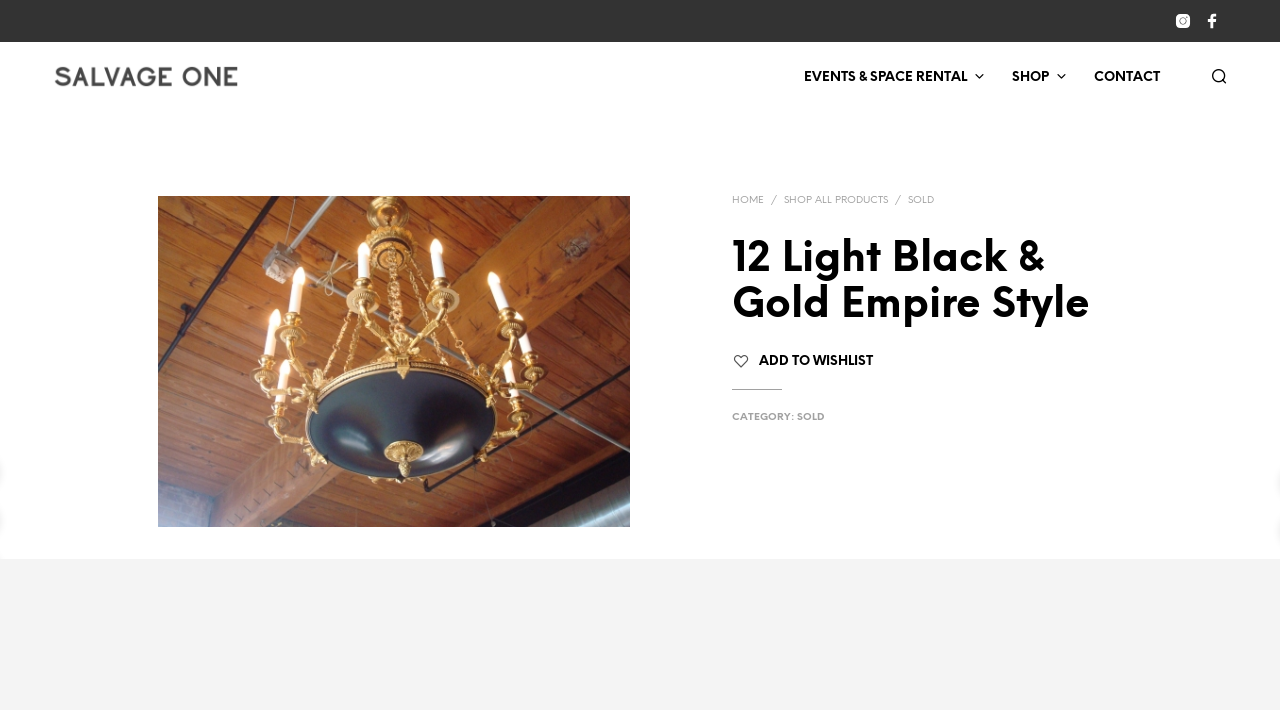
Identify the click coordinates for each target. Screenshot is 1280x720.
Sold (921, 200)
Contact (1127, 77)
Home (748, 200)
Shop (1030, 77)
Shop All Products (836, 200)
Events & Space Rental (885, 77)
